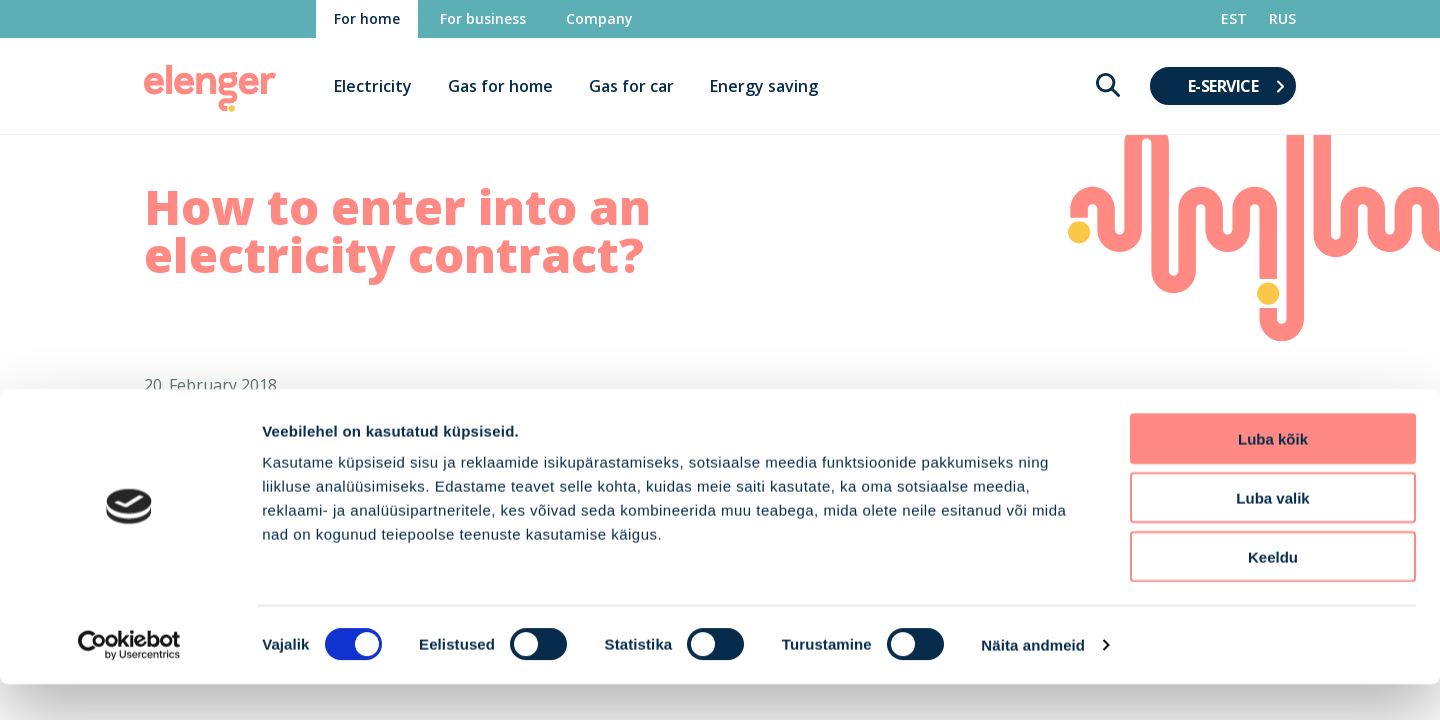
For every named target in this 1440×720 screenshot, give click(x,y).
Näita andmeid (1033, 680)
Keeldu (1273, 592)
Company (599, 18)
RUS (1282, 18)
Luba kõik (1273, 474)
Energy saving (764, 86)
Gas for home (500, 86)
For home (367, 18)
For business (483, 18)
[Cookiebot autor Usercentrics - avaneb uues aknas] (129, 681)
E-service (1223, 86)
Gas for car (631, 86)
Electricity (373, 86)
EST (1234, 18)
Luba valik (1272, 533)
